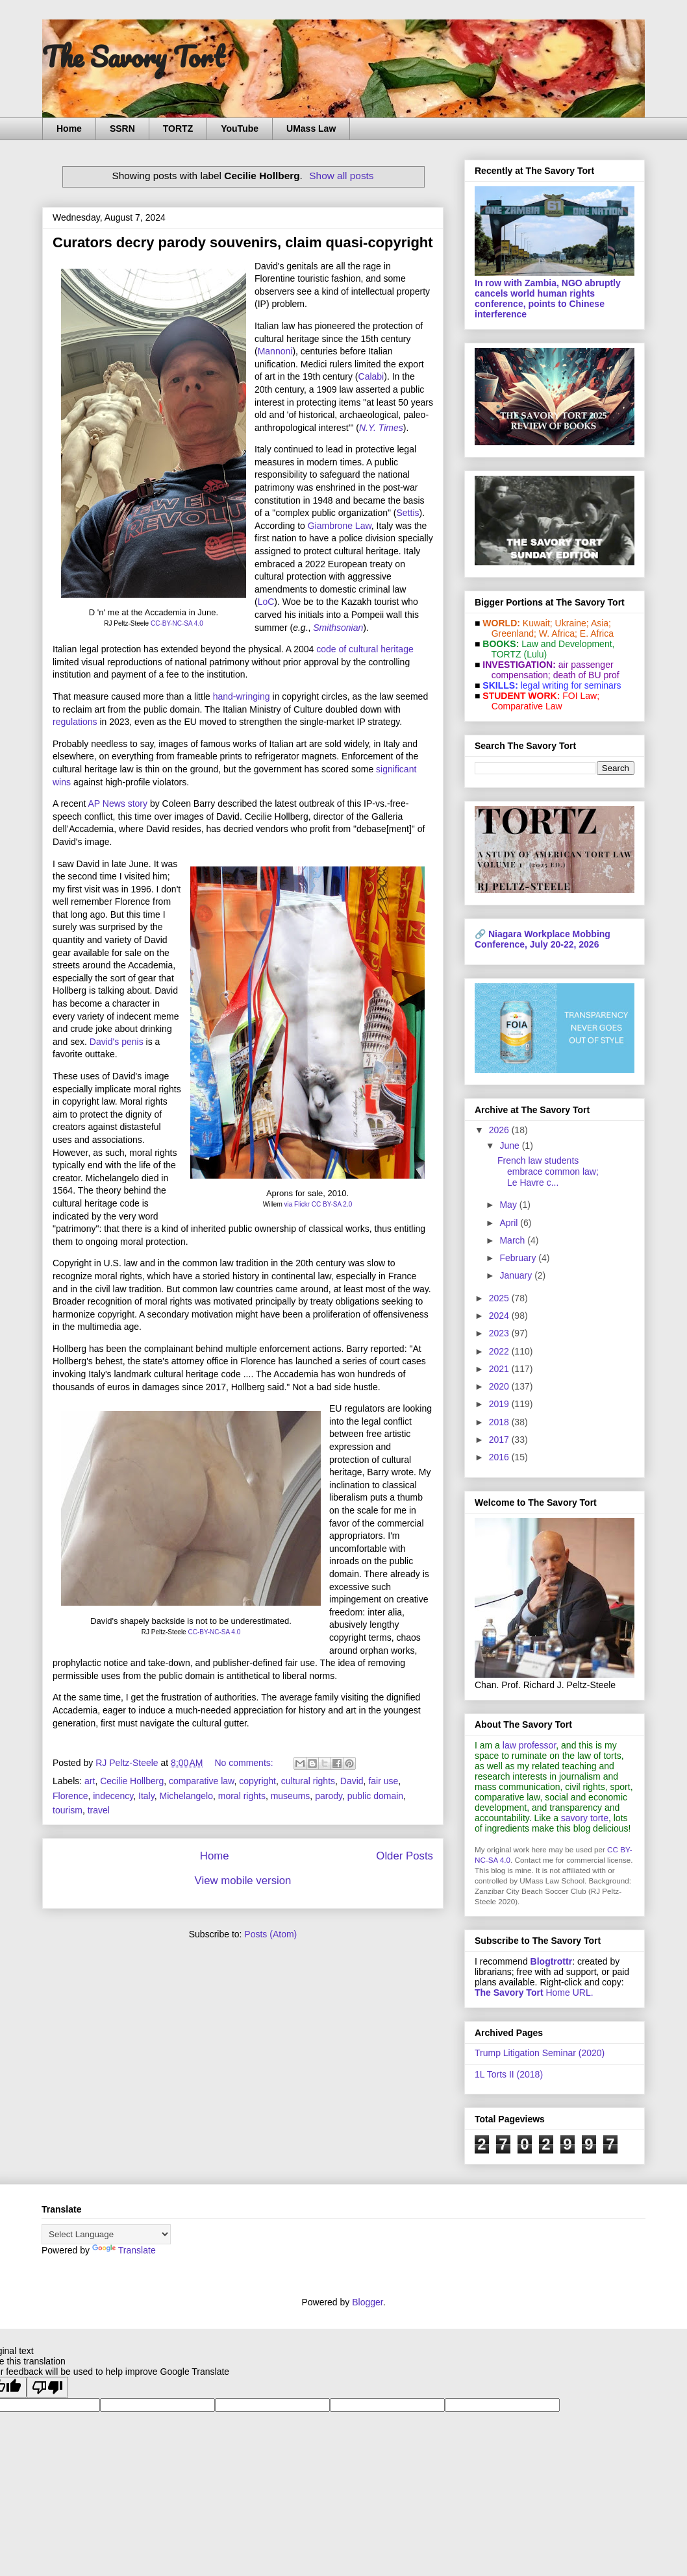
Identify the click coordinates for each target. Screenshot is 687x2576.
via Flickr (297, 1204)
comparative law (201, 1781)
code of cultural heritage (364, 649)
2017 (500, 1439)
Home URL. (534, 1992)
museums (290, 1796)
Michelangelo (186, 1796)
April (509, 1223)
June (510, 1145)
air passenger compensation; (549, 669)
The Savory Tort (133, 56)
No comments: (244, 1763)
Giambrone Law (339, 526)
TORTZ (178, 128)
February (518, 1258)
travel (99, 1810)
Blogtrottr (552, 1961)
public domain (375, 1796)
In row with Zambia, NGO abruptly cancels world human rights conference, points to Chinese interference (548, 298)
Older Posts (404, 1856)
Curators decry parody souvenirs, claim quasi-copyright (243, 242)
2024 (500, 1315)
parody (328, 1796)
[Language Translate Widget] (106, 2234)
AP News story (117, 803)
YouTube (239, 128)
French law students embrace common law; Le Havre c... (548, 1171)
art (89, 1781)
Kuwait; (538, 623)
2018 (500, 1422)
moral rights (242, 1796)
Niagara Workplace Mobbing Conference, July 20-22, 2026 (542, 939)
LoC (266, 601)
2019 (500, 1404)
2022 (500, 1351)
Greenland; (514, 633)
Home (69, 128)
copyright (257, 1781)
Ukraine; (572, 623)
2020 (500, 1386)
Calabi (371, 376)
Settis (408, 513)
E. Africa (597, 633)
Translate (124, 2250)
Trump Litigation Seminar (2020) (540, 2053)
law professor (529, 1745)
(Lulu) (535, 654)
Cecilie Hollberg (132, 1781)
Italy (146, 1796)
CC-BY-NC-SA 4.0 (177, 623)
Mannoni (275, 351)
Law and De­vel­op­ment (566, 644)
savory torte (584, 1818)
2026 (500, 1130)
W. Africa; (558, 633)
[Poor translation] (47, 2387)
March (513, 1240)
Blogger (367, 2302)
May (509, 1204)
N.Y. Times (381, 428)
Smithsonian (338, 627)
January (516, 1275)
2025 (500, 1298)
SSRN (122, 128)
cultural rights (308, 1781)
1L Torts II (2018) (509, 2074)
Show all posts (341, 175)
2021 (500, 1369)
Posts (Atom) (270, 1934)
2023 (500, 1333)
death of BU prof (586, 675)
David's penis (117, 1042)
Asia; (601, 623)
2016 (500, 1457)
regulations (75, 722)
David (352, 1781)
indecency (113, 1796)
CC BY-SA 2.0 (332, 1204)
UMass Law (311, 128)
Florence (70, 1796)
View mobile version (243, 1880)
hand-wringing (241, 696)
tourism (67, 1810)
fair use (383, 1781)
